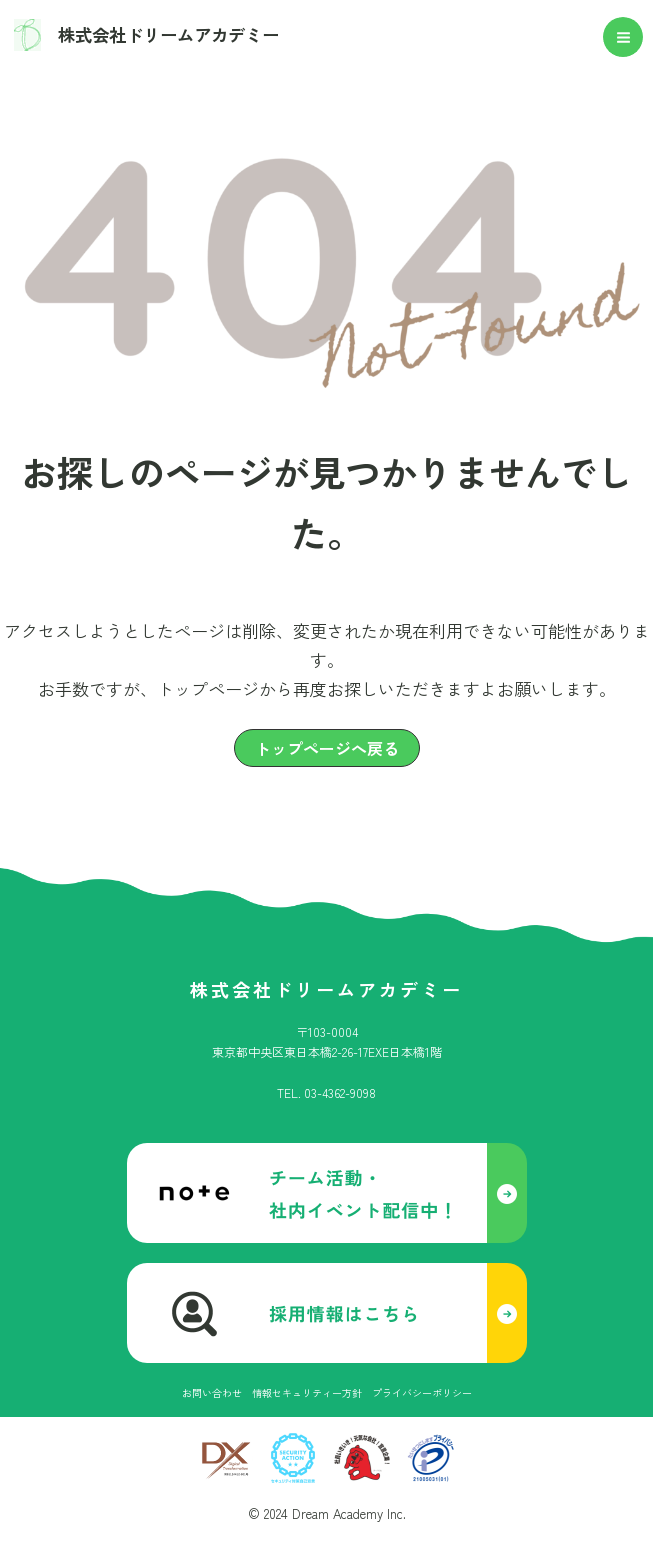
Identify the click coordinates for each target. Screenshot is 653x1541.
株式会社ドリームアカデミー (180, 36)
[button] (327, 749)
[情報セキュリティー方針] (307, 1392)
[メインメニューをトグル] (623, 38)
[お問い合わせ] (212, 1392)
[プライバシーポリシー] (422, 1392)
